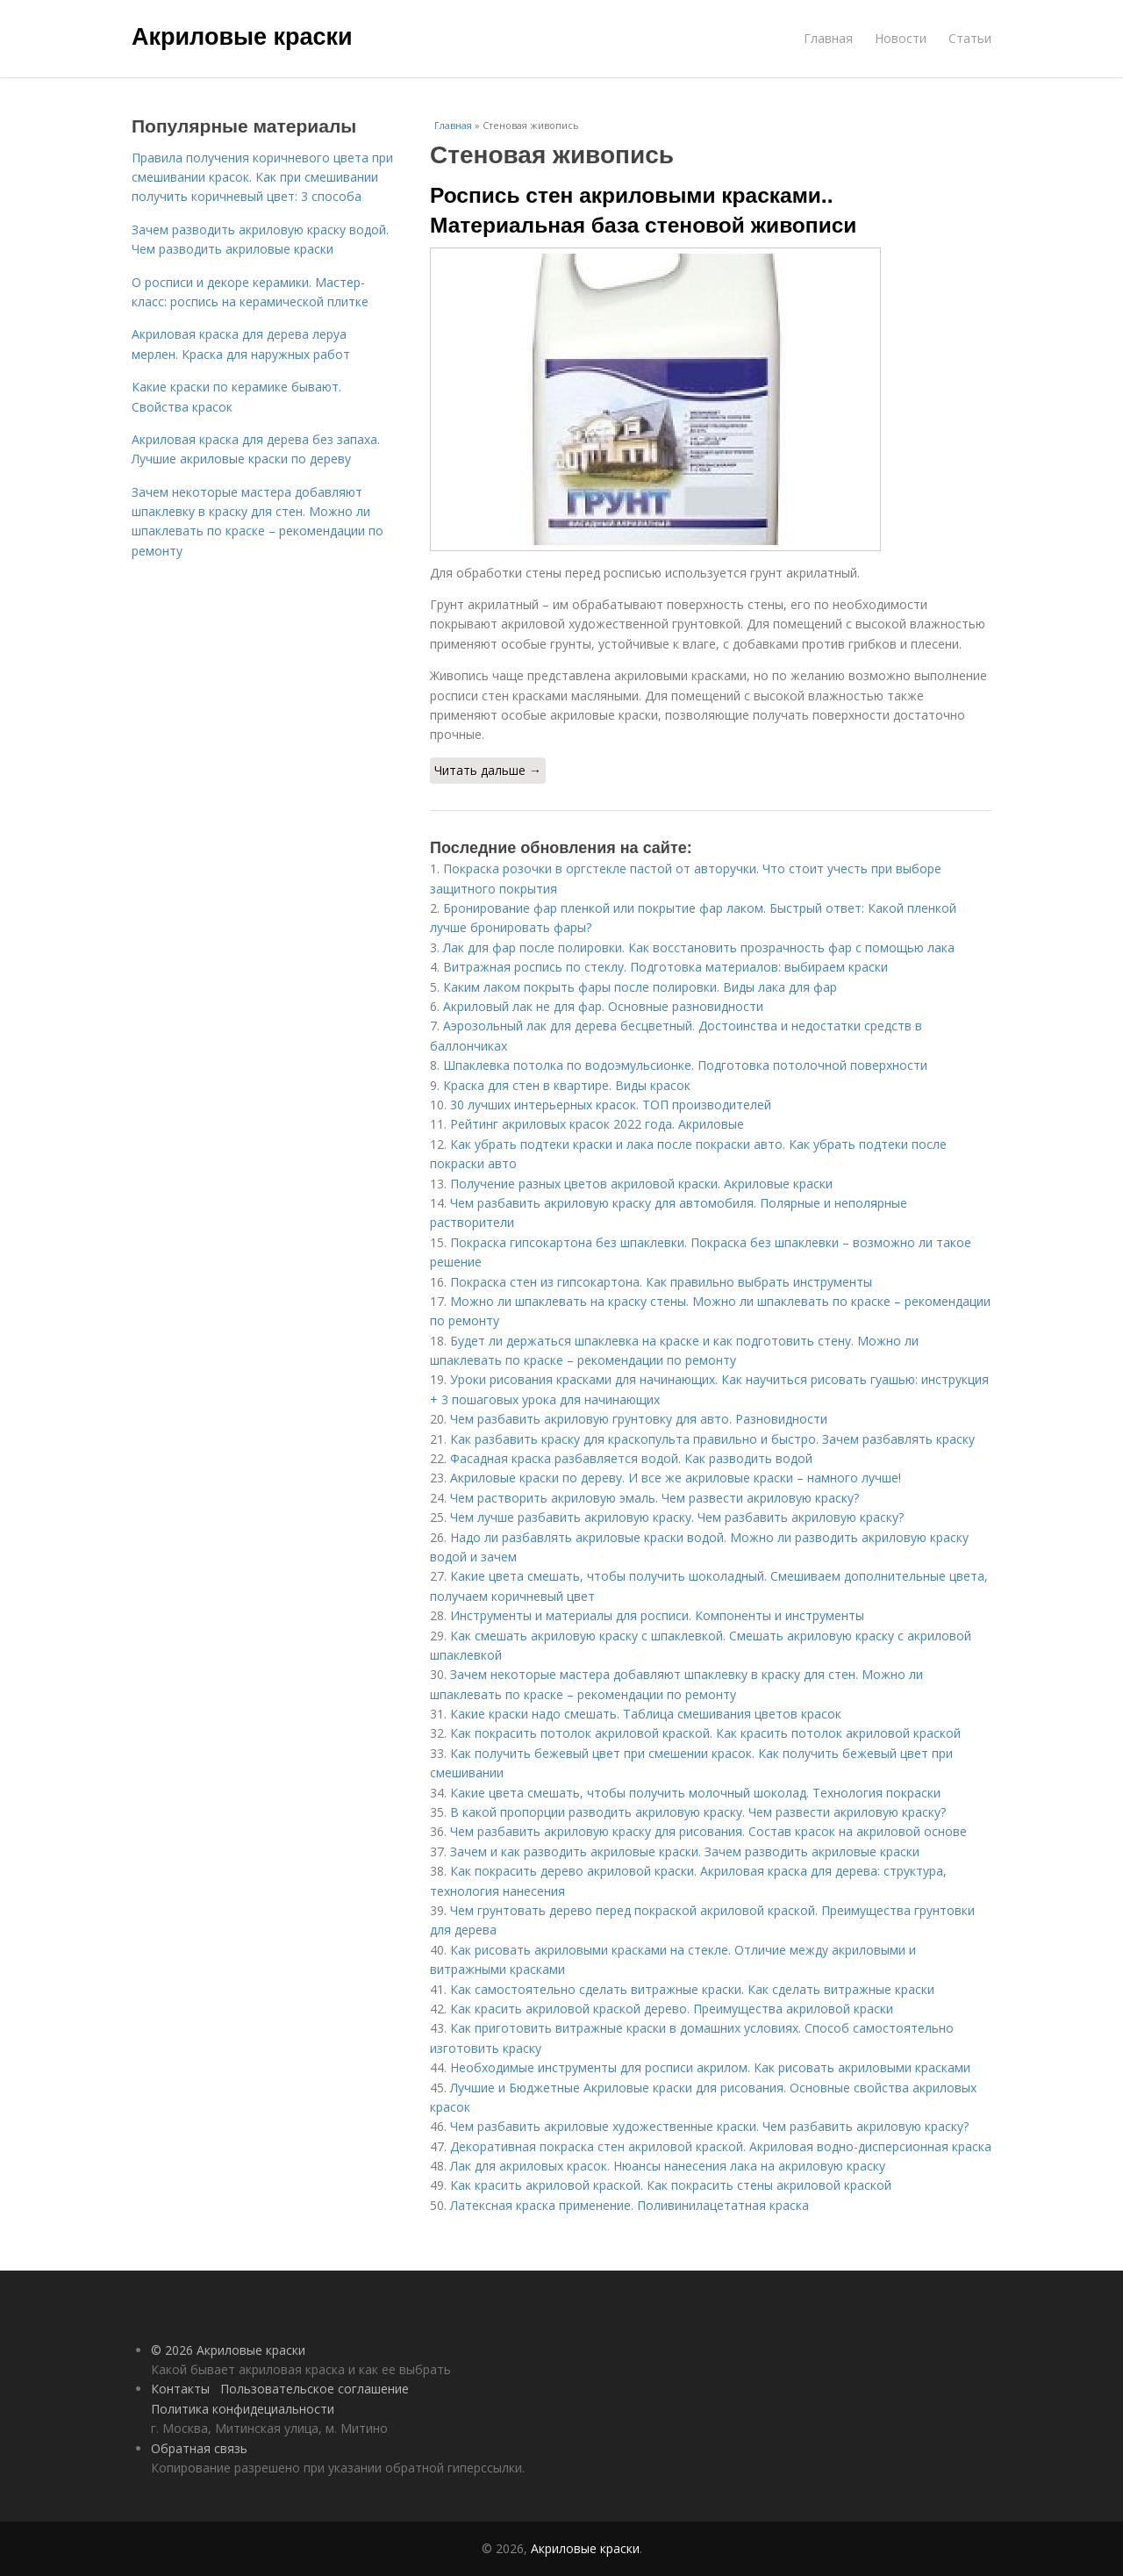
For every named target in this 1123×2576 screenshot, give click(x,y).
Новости (900, 38)
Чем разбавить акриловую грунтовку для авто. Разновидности (638, 1418)
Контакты (180, 2388)
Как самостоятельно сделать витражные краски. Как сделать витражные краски (692, 1989)
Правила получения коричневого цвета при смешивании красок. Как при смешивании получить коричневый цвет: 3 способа (262, 177)
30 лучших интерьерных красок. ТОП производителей (610, 1104)
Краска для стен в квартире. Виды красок (566, 1085)
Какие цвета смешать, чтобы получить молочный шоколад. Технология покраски (695, 1792)
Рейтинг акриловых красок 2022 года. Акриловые (597, 1124)
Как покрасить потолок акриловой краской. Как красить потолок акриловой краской (705, 1733)
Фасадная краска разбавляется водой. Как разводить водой (631, 1458)
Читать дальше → (487, 770)
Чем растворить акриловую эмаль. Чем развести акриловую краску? (654, 1497)
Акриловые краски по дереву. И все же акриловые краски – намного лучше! (675, 1477)
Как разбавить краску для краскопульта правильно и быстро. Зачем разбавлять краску (712, 1439)
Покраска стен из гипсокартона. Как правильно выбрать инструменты (661, 1282)
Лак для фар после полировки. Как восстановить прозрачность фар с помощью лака (699, 947)
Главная (828, 38)
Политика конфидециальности (242, 2408)
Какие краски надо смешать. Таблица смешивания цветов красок (645, 1713)
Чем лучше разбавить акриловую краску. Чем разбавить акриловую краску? (677, 1517)
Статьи (969, 38)
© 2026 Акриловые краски (228, 2350)
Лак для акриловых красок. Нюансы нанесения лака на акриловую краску (667, 2165)
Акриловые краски (242, 37)
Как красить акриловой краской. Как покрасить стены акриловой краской (670, 2185)
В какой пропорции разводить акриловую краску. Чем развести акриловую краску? (698, 1812)
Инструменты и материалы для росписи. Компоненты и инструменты (657, 1615)
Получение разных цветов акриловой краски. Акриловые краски (641, 1183)
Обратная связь (199, 2448)
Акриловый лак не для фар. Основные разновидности (603, 1006)
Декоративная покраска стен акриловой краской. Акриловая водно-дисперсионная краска (720, 2146)
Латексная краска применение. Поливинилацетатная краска (629, 2205)
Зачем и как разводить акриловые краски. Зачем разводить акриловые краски (684, 1851)
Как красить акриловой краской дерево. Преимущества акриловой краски (671, 2008)
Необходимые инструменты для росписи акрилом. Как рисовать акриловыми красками (710, 2067)
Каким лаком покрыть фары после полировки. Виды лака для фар (640, 987)
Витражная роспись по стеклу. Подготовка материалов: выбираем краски (665, 966)
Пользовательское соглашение (314, 2388)
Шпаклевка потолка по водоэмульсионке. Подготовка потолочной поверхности (685, 1065)
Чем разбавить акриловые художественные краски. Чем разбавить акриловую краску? (709, 2126)
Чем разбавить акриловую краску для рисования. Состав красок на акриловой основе (708, 1831)
